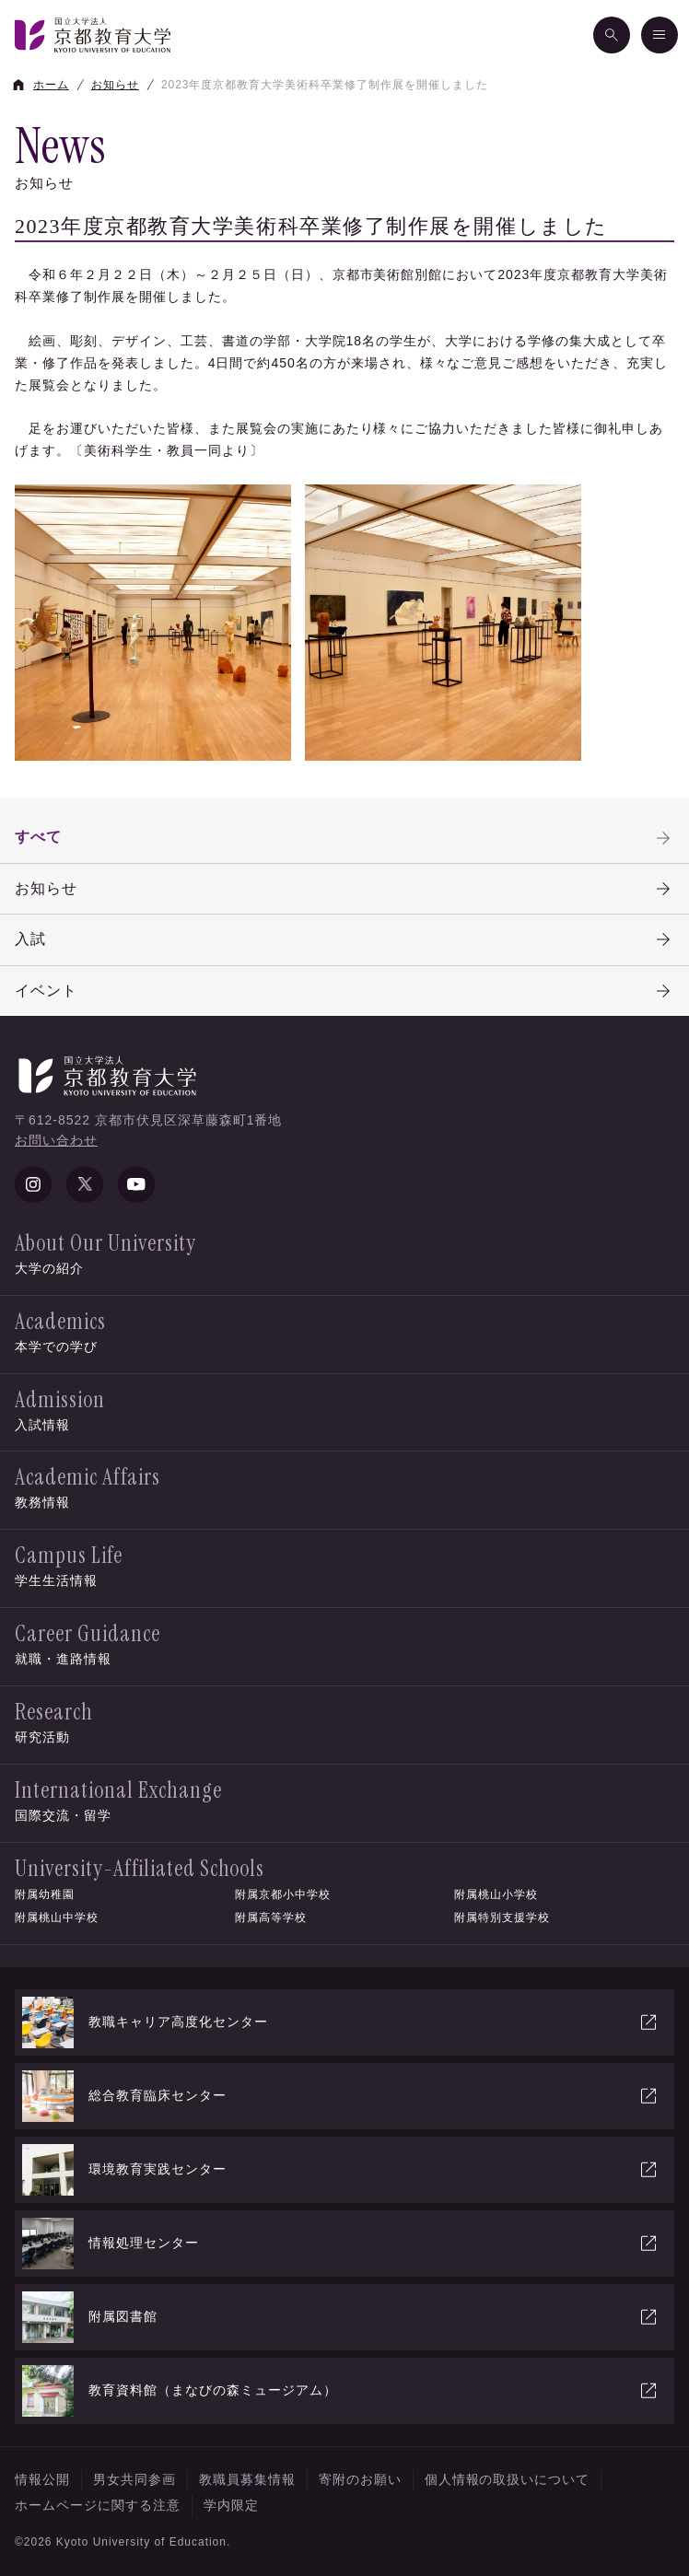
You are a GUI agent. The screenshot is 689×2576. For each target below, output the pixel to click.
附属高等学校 (271, 1917)
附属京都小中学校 (283, 1894)
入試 (344, 939)
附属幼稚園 (45, 1894)
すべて (344, 838)
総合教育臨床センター (341, 2096)
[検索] (611, 35)
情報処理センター (341, 2243)
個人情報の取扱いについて (507, 2479)
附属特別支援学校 (502, 1917)
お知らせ (344, 889)
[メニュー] (659, 35)
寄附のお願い (360, 2479)
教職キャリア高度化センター (341, 2022)
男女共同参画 (134, 2479)
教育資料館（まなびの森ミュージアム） (341, 2391)
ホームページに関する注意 (98, 2505)
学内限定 (231, 2505)
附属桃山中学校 (57, 1917)
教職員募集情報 (247, 2479)
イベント (344, 991)
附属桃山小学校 (496, 1894)
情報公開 (42, 2479)
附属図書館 (341, 2317)
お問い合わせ (56, 1140)
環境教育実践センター (341, 2170)
